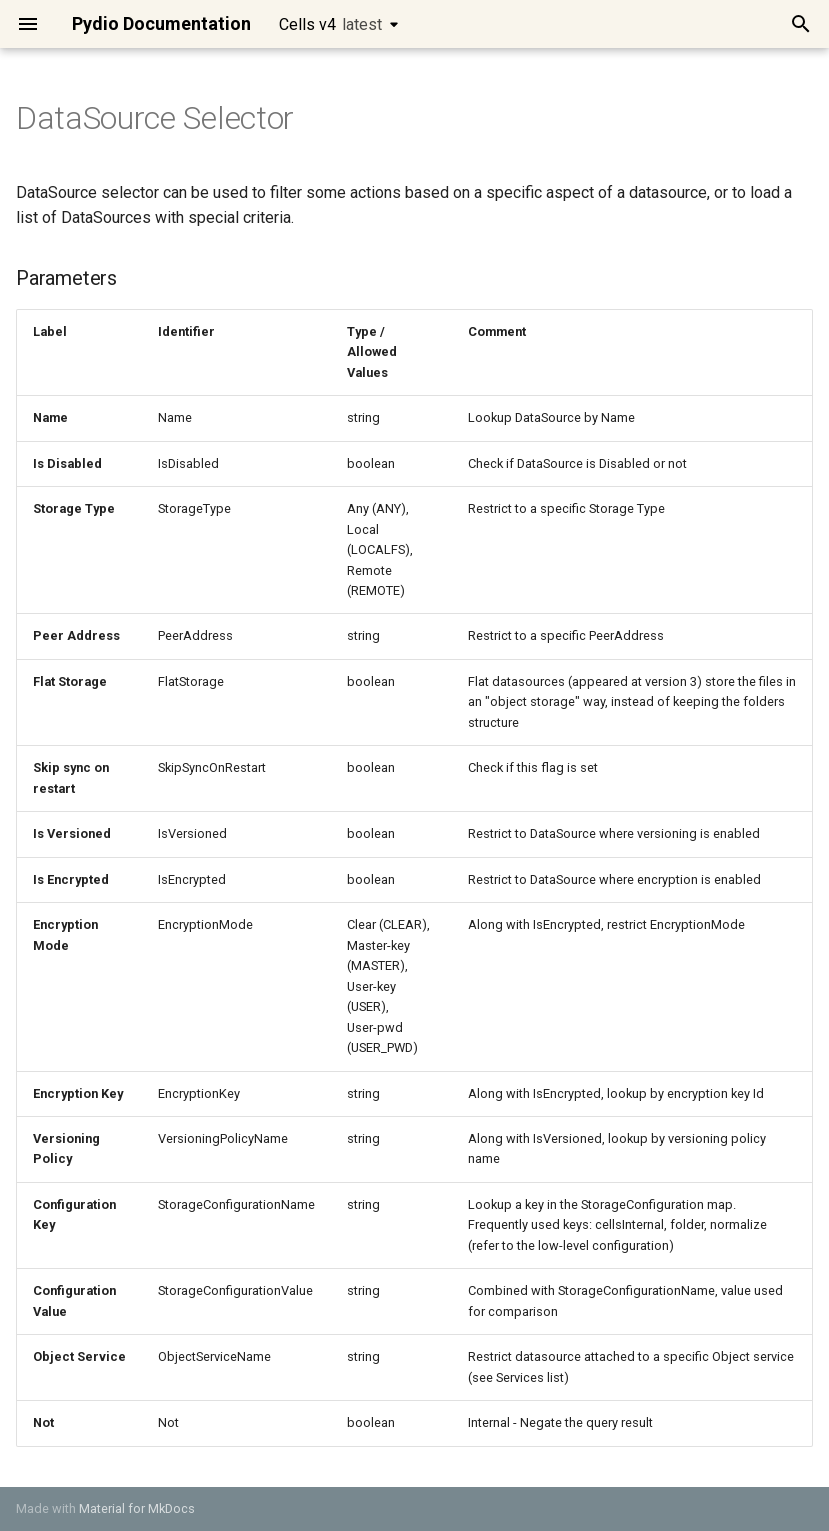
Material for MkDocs (137, 1508)
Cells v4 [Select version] (330, 24)
